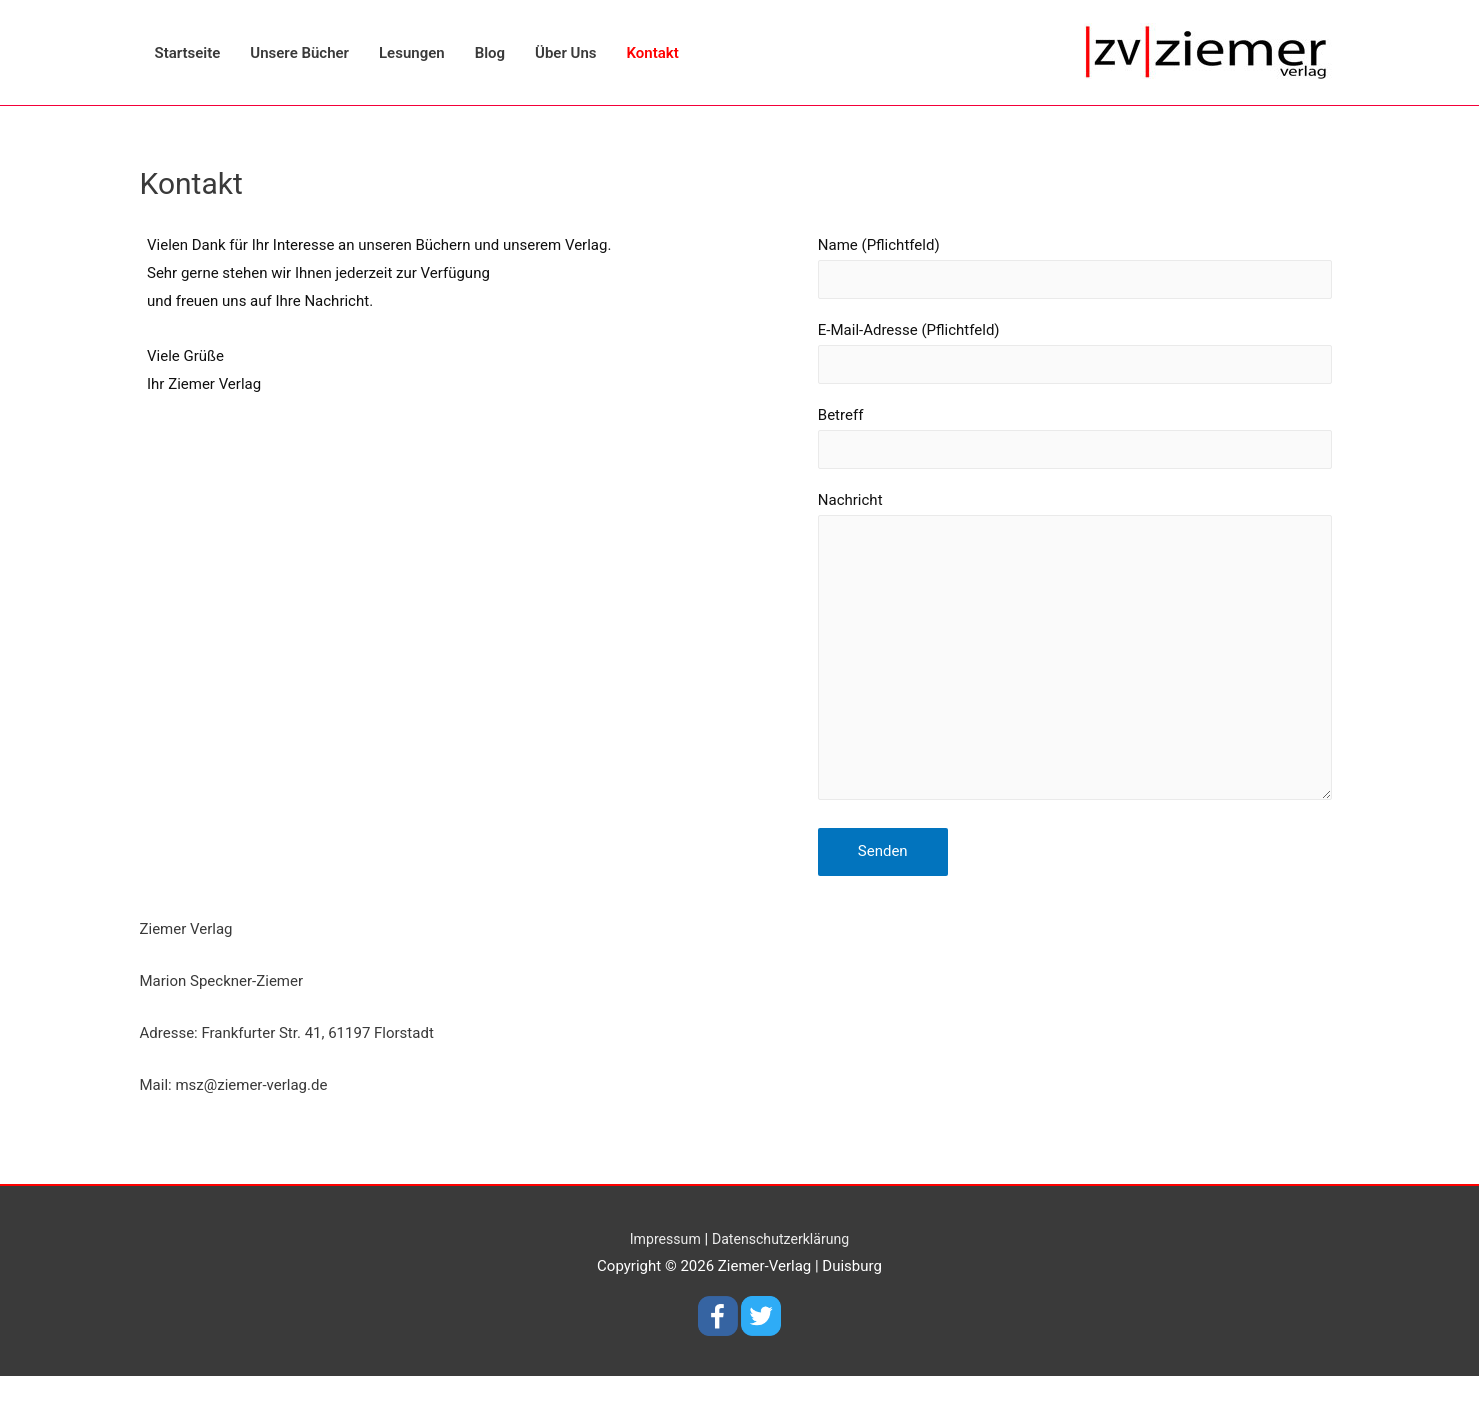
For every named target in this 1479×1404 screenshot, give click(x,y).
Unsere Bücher (299, 53)
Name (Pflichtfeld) (1060, 269)
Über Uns (565, 53)
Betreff (1060, 446)
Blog (490, 53)
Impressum (660, 1266)
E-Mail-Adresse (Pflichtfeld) (1060, 357)
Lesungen (412, 53)
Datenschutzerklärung (783, 1266)
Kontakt (653, 53)
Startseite (188, 53)
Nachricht (1060, 669)
